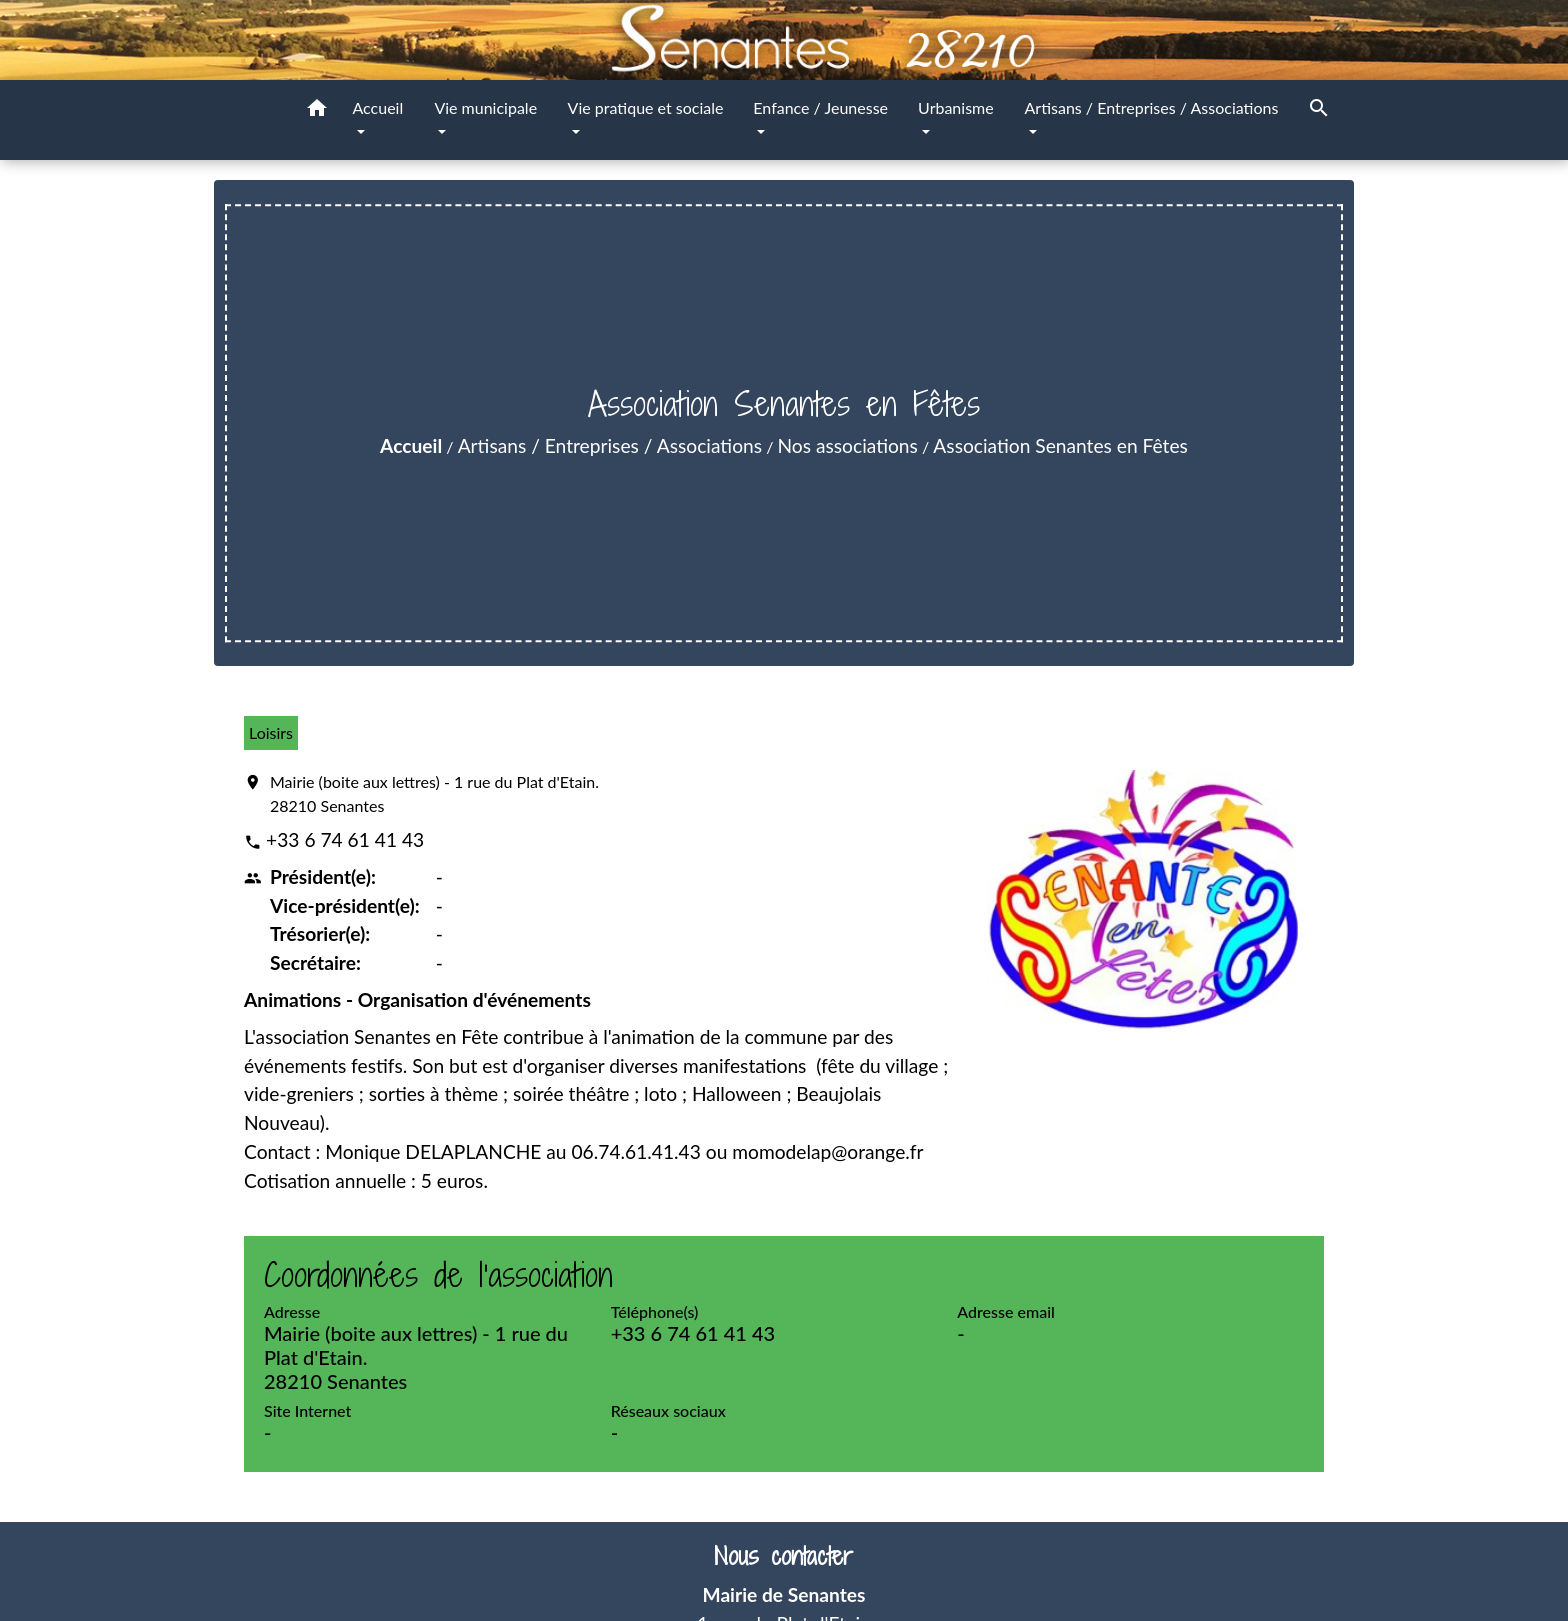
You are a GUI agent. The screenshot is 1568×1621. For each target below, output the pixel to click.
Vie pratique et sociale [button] (646, 107)
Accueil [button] (378, 107)
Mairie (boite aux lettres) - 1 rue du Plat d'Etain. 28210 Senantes (434, 793)
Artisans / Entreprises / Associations (610, 445)
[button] (317, 111)
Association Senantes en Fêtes (1060, 445)
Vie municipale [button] (485, 107)
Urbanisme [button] (956, 107)
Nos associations (848, 445)
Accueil (411, 445)
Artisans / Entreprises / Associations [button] (1152, 107)
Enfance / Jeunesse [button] (820, 107)
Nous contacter (783, 1556)
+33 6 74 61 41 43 (345, 839)
